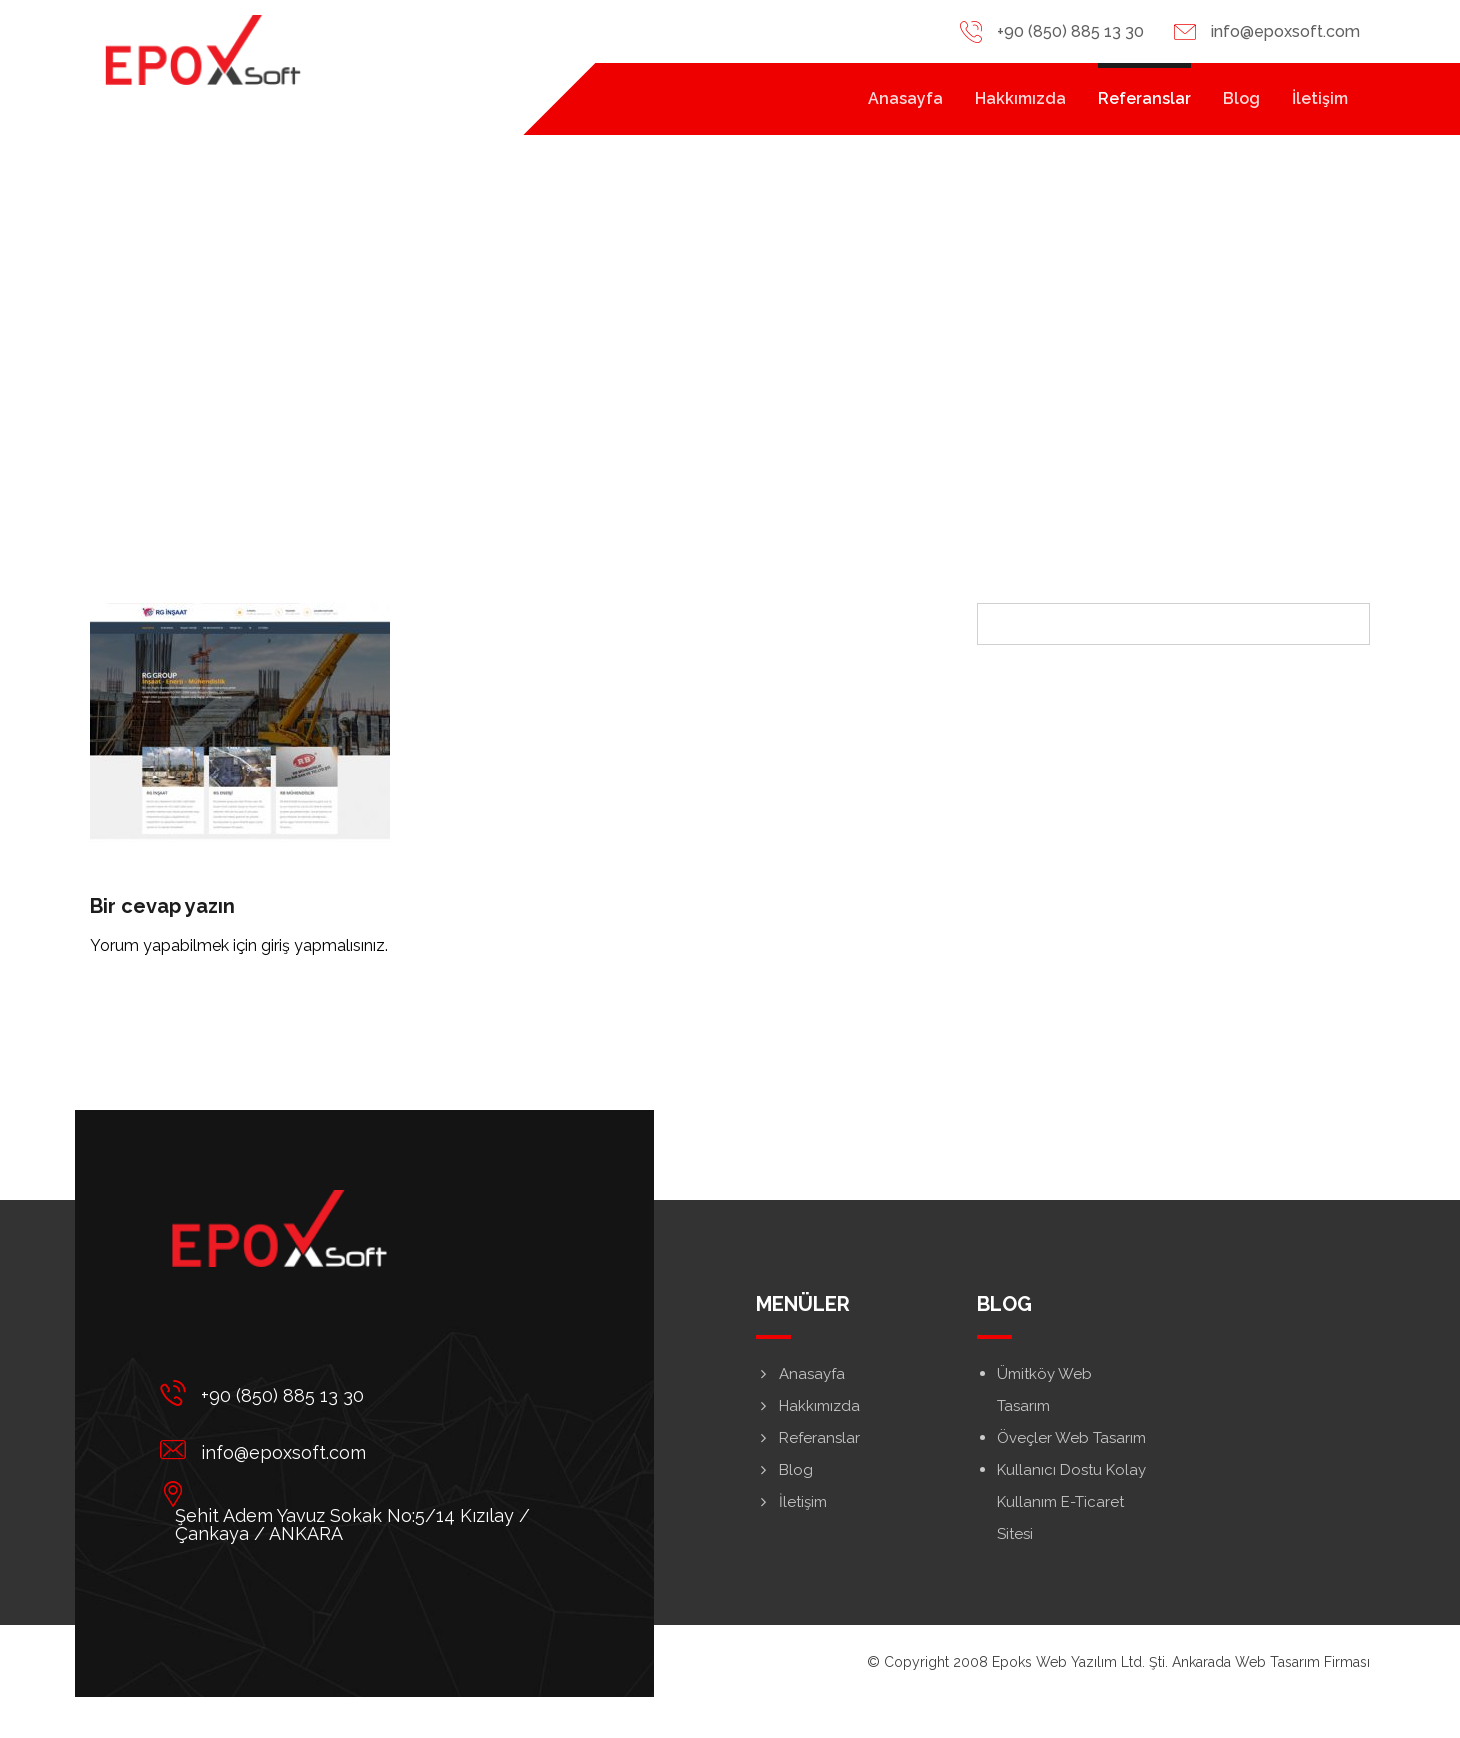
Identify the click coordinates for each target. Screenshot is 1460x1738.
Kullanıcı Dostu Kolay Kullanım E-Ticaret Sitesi (1071, 1502)
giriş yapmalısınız (323, 945)
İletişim (791, 1502)
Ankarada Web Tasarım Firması (1271, 1662)
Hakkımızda (808, 1406)
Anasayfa (800, 1374)
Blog (784, 1470)
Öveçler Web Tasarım (1071, 1438)
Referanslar (808, 1438)
